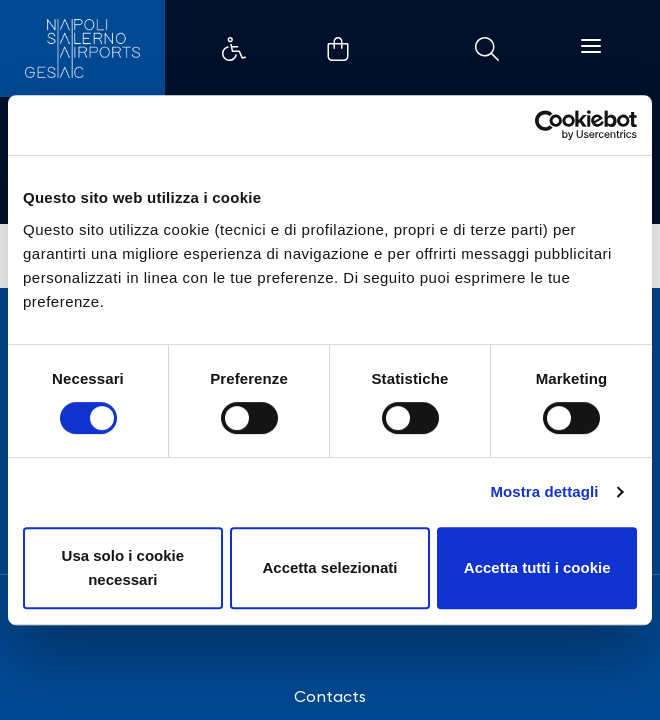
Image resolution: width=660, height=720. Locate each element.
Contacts (330, 696)
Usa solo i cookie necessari (123, 567)
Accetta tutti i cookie (537, 567)
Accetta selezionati (329, 567)
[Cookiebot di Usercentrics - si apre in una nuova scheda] (549, 125)
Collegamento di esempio (234, 49)
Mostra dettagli (544, 491)
